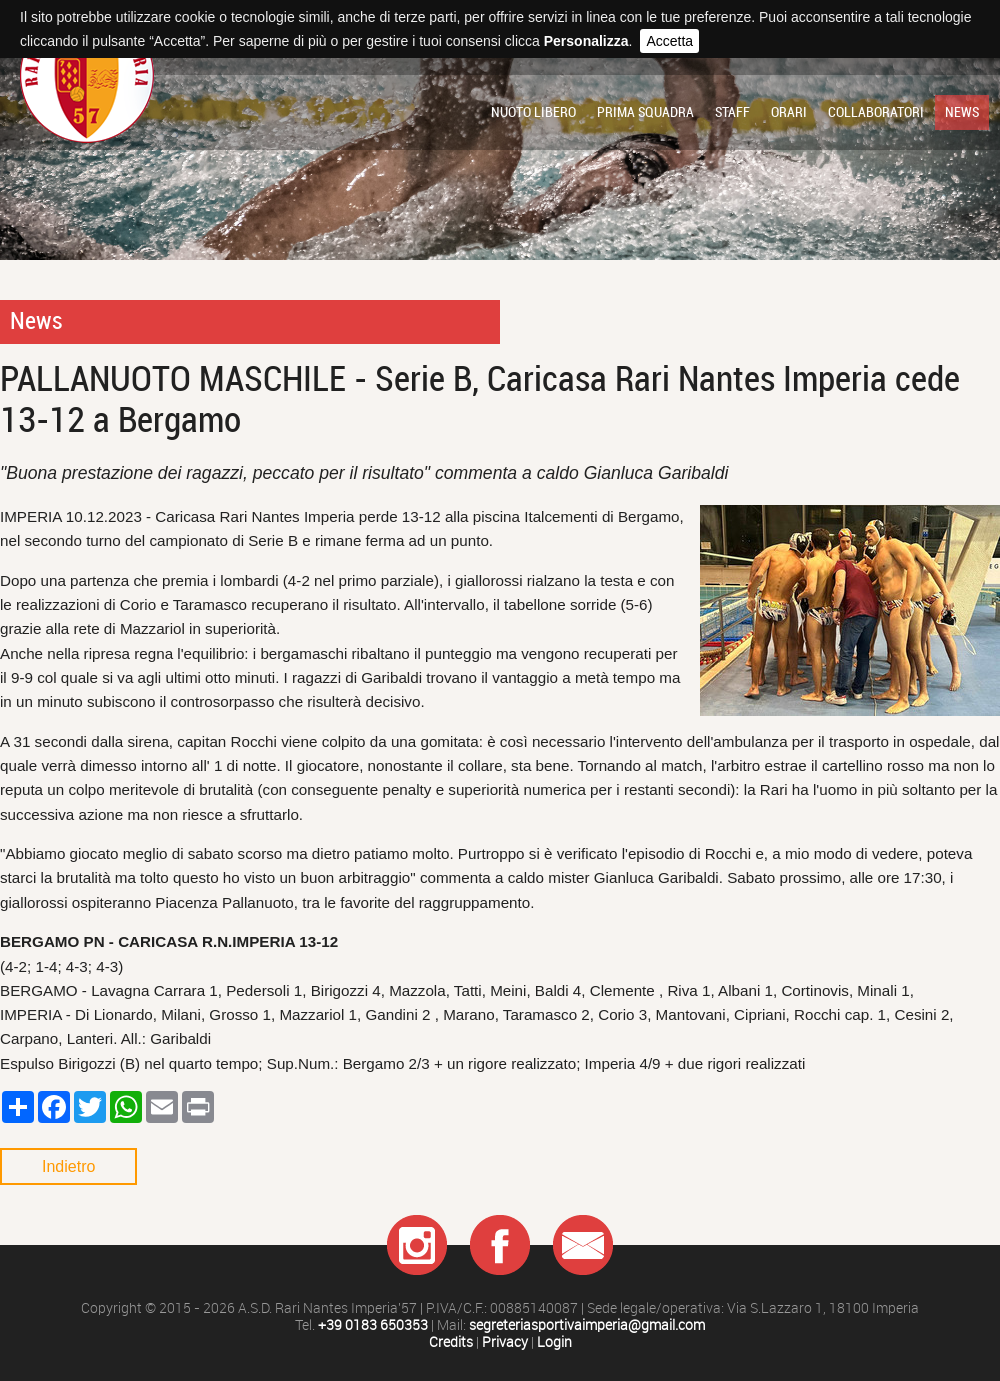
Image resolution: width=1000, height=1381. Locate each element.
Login (554, 1342)
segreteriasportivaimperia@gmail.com (587, 1325)
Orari (789, 112)
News (962, 112)
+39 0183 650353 (373, 1325)
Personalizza (586, 41)
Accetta (669, 41)
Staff (732, 112)
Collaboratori (876, 112)
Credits (451, 1342)
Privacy (505, 1342)
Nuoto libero (533, 112)
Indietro (68, 1166)
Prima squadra (645, 112)
